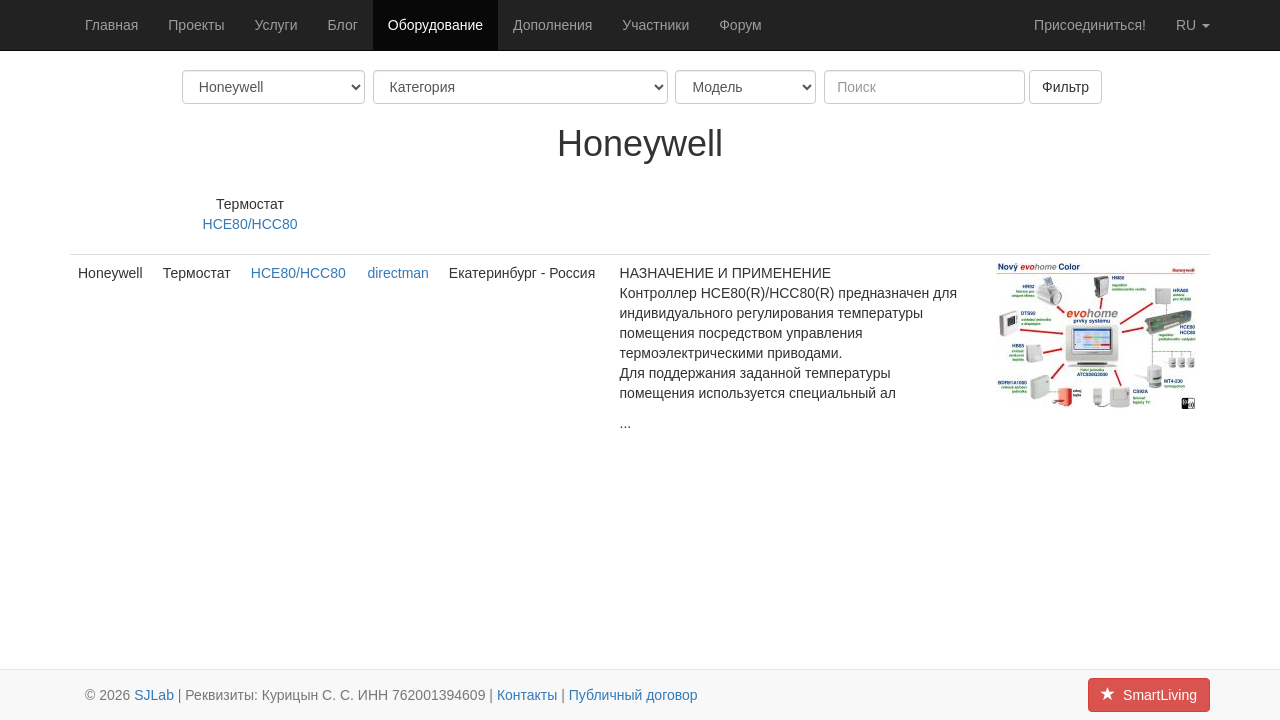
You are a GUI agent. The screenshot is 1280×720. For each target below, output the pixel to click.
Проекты (196, 25)
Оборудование (435, 25)
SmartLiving (1149, 695)
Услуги (275, 25)
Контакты (527, 695)
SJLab (154, 695)
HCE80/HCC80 (250, 224)
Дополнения (552, 25)
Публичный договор (633, 695)
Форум (740, 25)
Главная (111, 25)
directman (397, 273)
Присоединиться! (1090, 25)
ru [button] (1193, 25)
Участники (655, 25)
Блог (343, 25)
